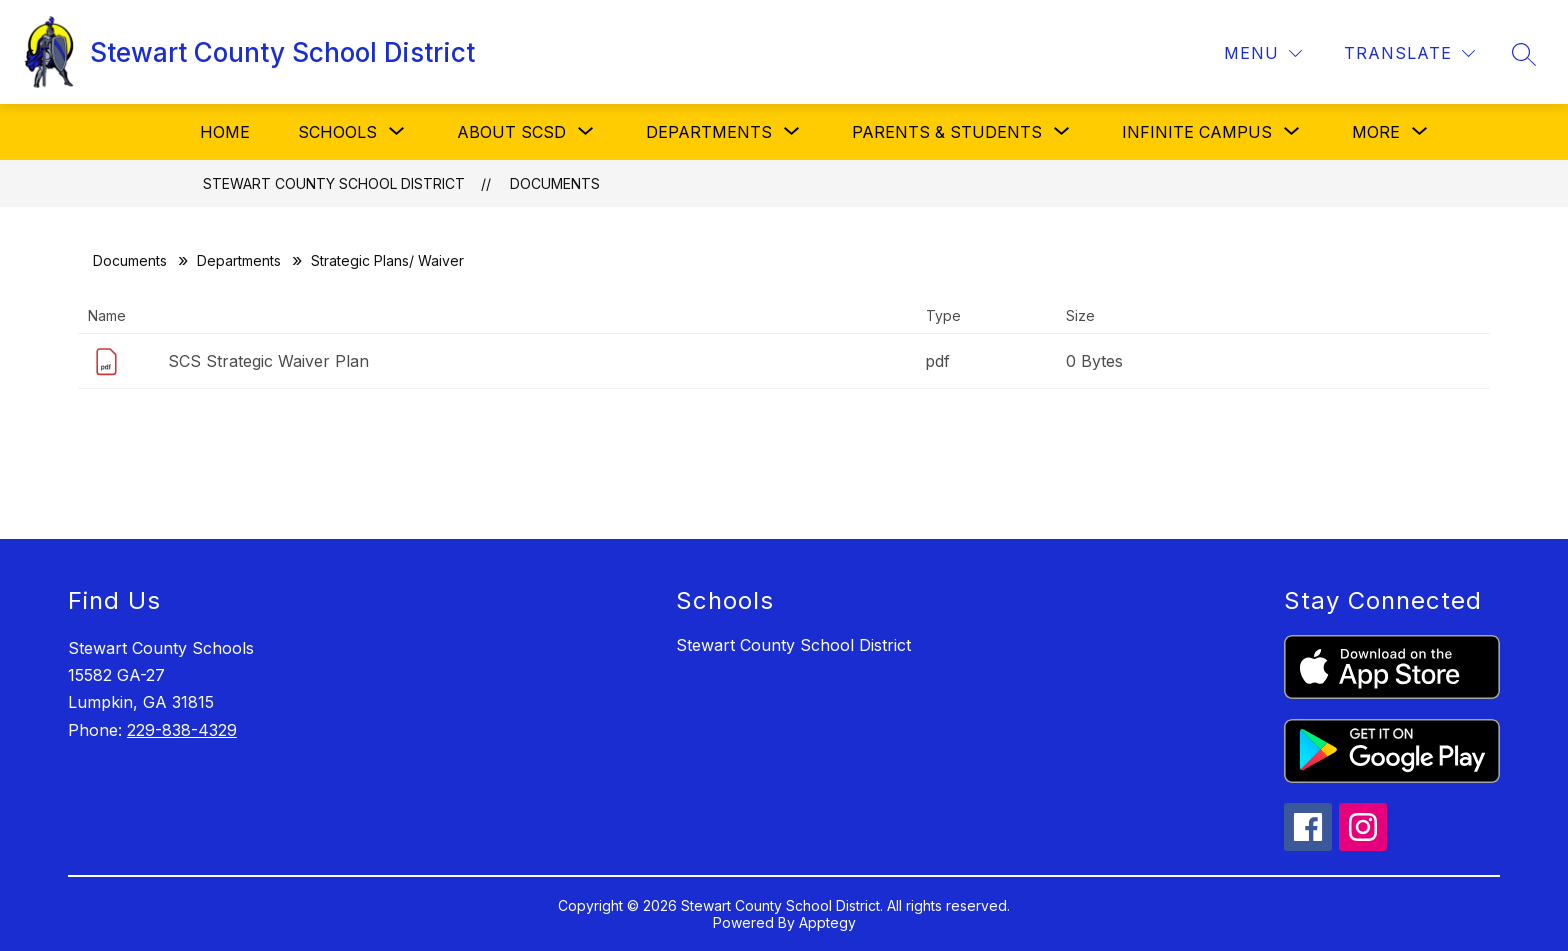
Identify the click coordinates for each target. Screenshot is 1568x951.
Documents (555, 183)
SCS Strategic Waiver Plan (268, 361)
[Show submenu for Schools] (337, 132)
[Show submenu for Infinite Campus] (1197, 132)
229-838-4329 (182, 730)
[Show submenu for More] (1376, 132)
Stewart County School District (334, 183)
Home (225, 132)
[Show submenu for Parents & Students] (947, 132)
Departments (239, 260)
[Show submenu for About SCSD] (511, 132)
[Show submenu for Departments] (709, 132)
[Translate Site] (1409, 53)
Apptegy (827, 922)
